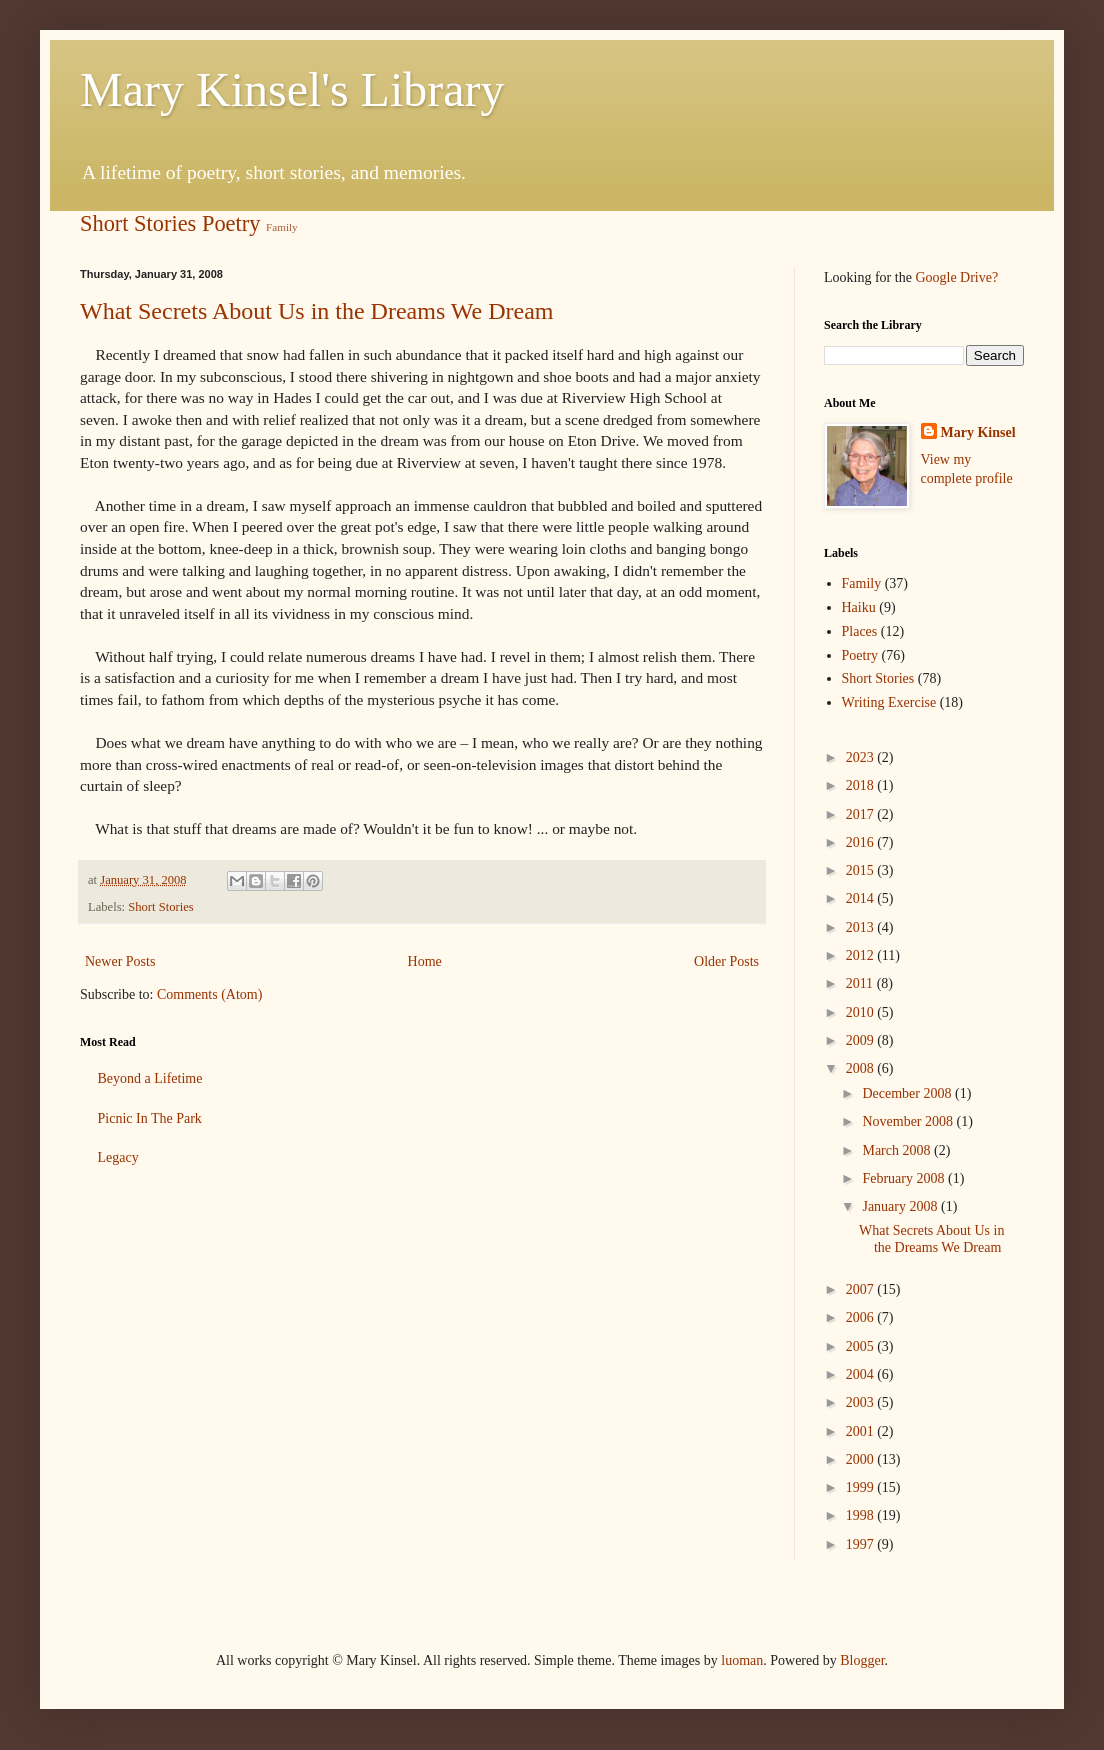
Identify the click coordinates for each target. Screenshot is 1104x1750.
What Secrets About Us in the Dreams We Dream (317, 311)
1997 (862, 1544)
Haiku (859, 607)
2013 (862, 927)
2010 (862, 1012)
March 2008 (898, 1150)
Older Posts (726, 961)
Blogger (862, 1660)
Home (425, 961)
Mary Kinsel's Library (292, 89)
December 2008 (908, 1093)
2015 (862, 870)
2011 (861, 983)
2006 (862, 1317)
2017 (862, 814)
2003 (862, 1402)
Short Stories (138, 223)
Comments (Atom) (209, 994)
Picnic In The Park (150, 1118)
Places (860, 631)
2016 (862, 842)
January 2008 (901, 1206)
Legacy (118, 1157)
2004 (862, 1374)
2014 (862, 898)
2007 (862, 1289)
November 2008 (909, 1121)
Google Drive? (956, 277)
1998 (862, 1515)
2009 (862, 1040)
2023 (862, 757)
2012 (862, 955)
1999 (862, 1487)
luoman (742, 1660)
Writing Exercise (889, 702)
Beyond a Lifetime (150, 1078)
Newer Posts (120, 961)
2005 (862, 1346)
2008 (862, 1068)
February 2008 (905, 1178)
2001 (862, 1431)
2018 (862, 785)
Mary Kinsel (978, 432)
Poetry (231, 223)
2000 (862, 1459)
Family (282, 227)
